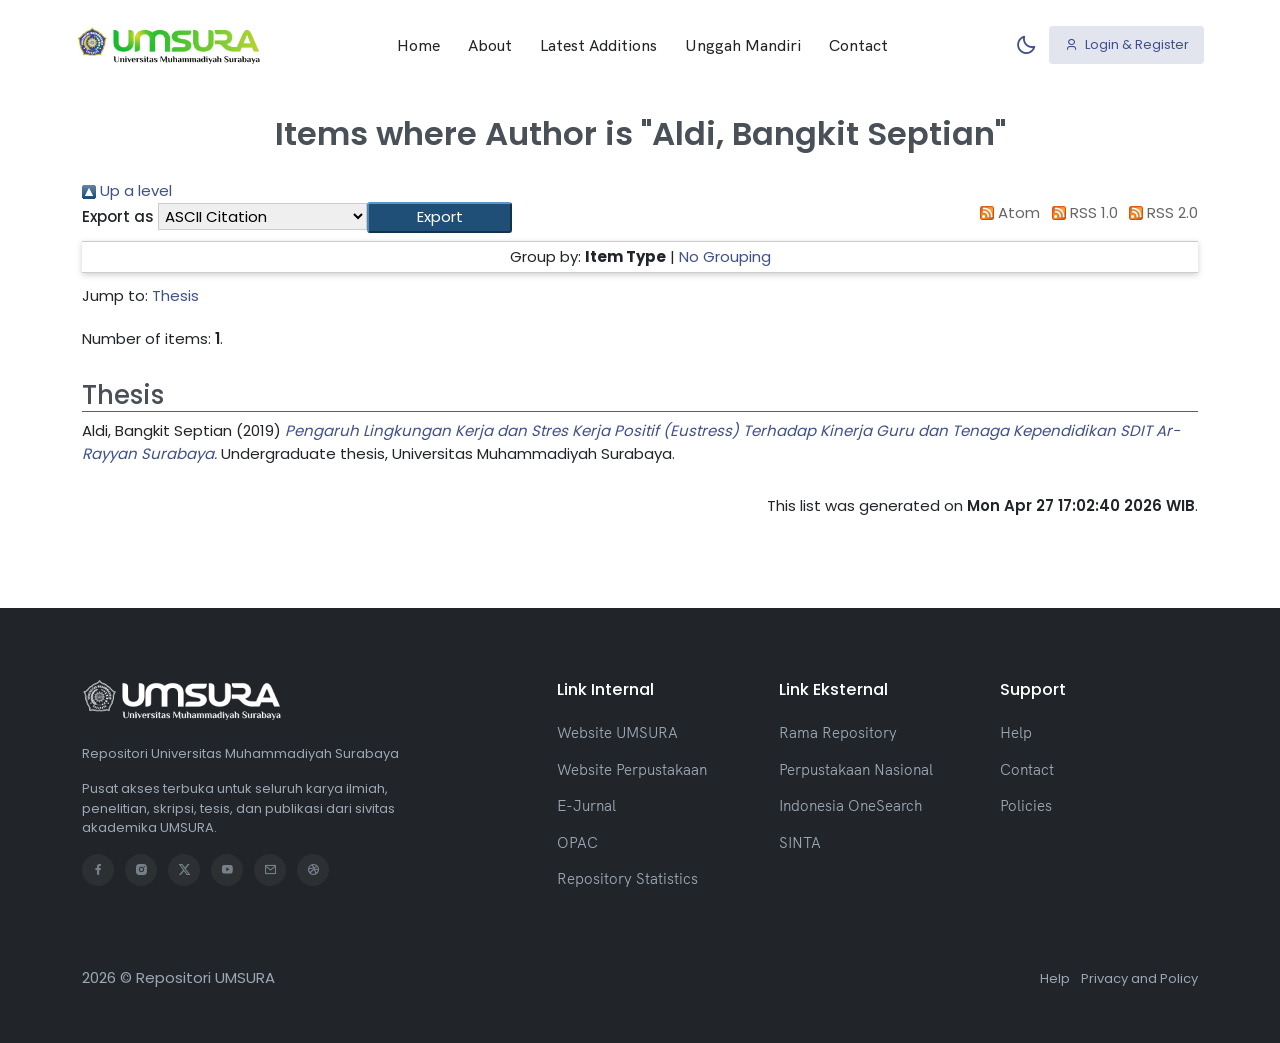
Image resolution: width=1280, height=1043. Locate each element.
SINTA (800, 842)
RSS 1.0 (1081, 212)
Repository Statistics (627, 878)
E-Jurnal (586, 805)
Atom (1007, 212)
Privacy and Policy (1139, 978)
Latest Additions (598, 45)
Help (1016, 732)
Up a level (127, 190)
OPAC (577, 842)
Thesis (175, 295)
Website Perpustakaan (632, 769)
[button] (439, 217)
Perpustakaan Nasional (856, 769)
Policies (1026, 805)
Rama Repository (838, 732)
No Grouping (725, 256)
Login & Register (1127, 44)
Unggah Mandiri (743, 45)
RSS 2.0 (1160, 212)
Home (418, 45)
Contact (858, 45)
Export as (118, 216)
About (490, 45)
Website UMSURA (617, 732)
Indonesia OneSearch (850, 805)
